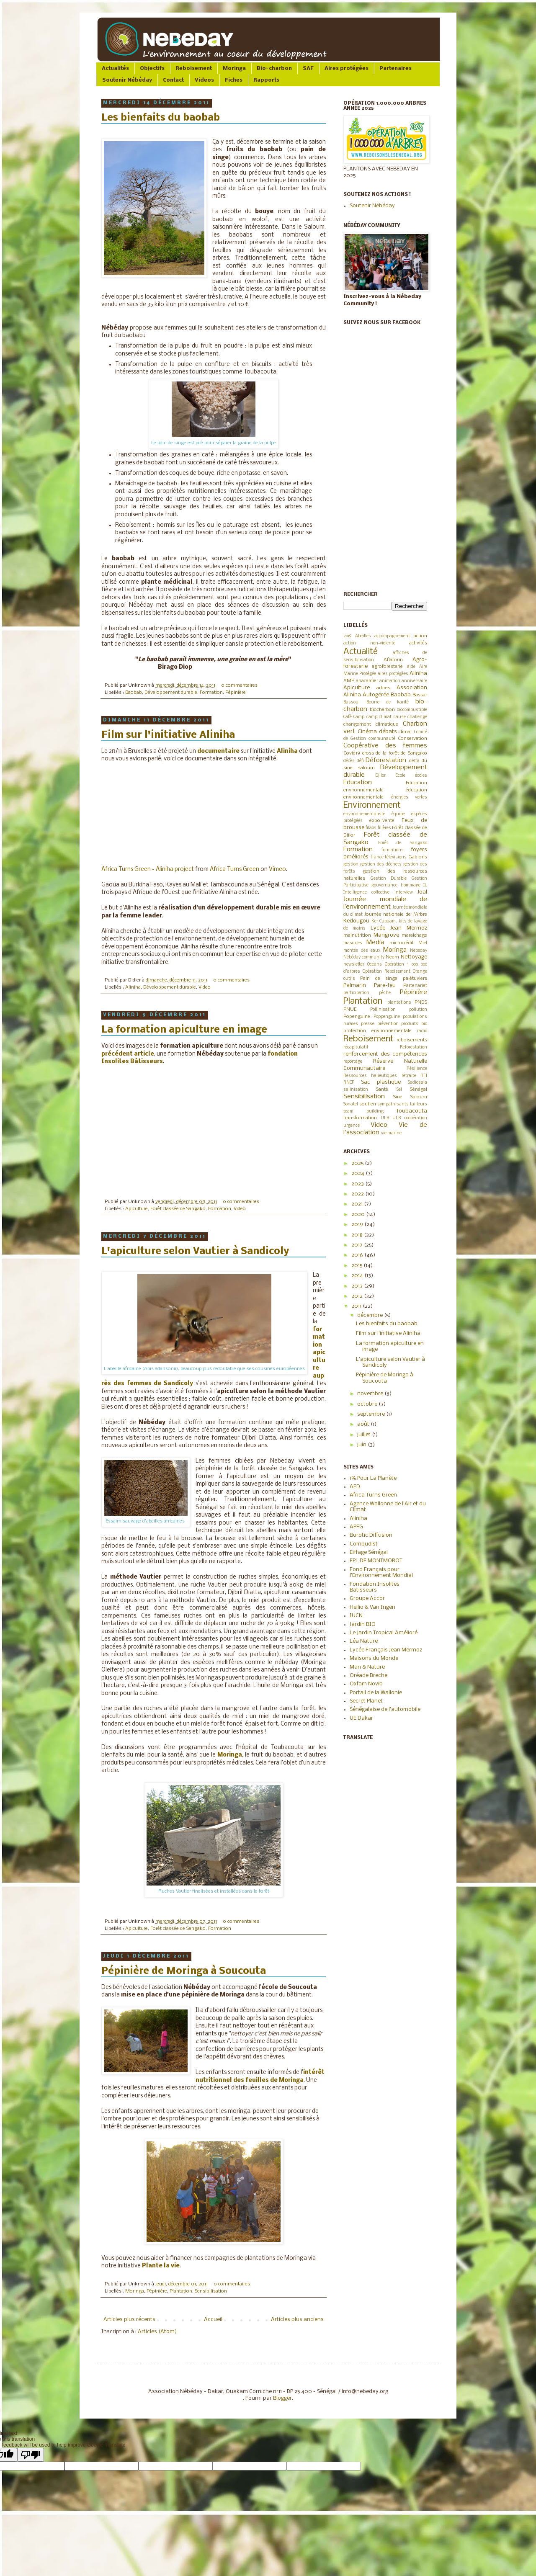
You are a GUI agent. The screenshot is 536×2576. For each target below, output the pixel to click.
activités (418, 643)
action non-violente (369, 643)
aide (411, 667)
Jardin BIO (363, 1624)
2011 (357, 1306)
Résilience (417, 1068)
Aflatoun (393, 659)
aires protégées (393, 674)
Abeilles (363, 636)
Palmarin (354, 985)
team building (363, 1111)
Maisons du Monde (374, 1658)
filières (384, 828)
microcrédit (401, 942)
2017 (357, 1245)
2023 (358, 1184)
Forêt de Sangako (402, 843)
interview (403, 892)
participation (356, 993)
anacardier (367, 680)
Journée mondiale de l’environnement (385, 903)
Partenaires (395, 68)
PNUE (349, 1009)
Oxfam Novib (366, 1684)
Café (347, 717)
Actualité (360, 651)
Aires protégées (346, 68)
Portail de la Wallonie (376, 1692)
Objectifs (152, 68)
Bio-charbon (274, 68)
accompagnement (392, 636)
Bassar (419, 695)
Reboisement (193, 68)
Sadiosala (417, 1082)
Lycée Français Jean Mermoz (386, 1650)
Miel (422, 943)
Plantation (181, 2291)
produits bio (414, 1024)
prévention (388, 1024)
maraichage (414, 935)
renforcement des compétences (385, 1054)
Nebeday (418, 950)
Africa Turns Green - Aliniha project (147, 869)
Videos (204, 80)
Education (357, 782)
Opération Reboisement (386, 971)
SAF (308, 68)
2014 (357, 1275)
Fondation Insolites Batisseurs (374, 1587)
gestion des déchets (381, 864)
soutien (367, 1104)
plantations (399, 1002)
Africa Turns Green (234, 869)
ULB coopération (409, 1118)
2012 (357, 1296)
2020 (358, 1214)
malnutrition (357, 935)
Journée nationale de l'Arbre (395, 914)
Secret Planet (366, 1701)
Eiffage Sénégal (369, 1552)
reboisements (412, 1040)
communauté (381, 739)
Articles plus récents (129, 2319)
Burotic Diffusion (371, 1535)
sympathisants (393, 1104)
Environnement (372, 805)
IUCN (356, 1615)
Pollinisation (383, 1009)
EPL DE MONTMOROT (376, 1561)
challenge (417, 717)
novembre (370, 1393)
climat (405, 731)
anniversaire (414, 681)
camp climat (379, 717)
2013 (357, 1286)
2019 (347, 636)
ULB (385, 1118)
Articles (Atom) (157, 2331)
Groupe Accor (367, 1598)
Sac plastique (381, 1082)
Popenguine (356, 1016)
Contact (173, 80)
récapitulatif (355, 1047)
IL (425, 885)
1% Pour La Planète (373, 1478)
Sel (399, 1089)
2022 (358, 1194)
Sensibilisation (211, 2291)
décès (349, 761)
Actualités (115, 68)
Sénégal (418, 1089)
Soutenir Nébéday (127, 80)
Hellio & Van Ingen (372, 1607)
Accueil (213, 2319)
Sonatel (350, 1104)
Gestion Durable (389, 878)
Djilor (380, 775)
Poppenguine (387, 1017)
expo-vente (381, 820)
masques (352, 943)
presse (367, 1024)
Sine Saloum (410, 1097)
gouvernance (384, 885)
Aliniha (287, 751)
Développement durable (170, 692)
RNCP (348, 1082)
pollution (418, 1009)
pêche (385, 993)
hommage (410, 885)
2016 (357, 1255)
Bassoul (351, 702)
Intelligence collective (366, 892)
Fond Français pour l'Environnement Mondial (381, 1572)
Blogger (282, 2398)
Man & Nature (367, 1667)
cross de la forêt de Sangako (394, 753)
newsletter (353, 964)
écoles (421, 775)
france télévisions (389, 857)
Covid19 (351, 753)
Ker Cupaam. (384, 921)
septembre (371, 1414)
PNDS (421, 1002)
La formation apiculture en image (184, 1030)
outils (349, 978)
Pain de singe (379, 978)
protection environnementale (377, 1030)
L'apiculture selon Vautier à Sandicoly (195, 1251)
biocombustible (412, 710)
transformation (360, 1118)
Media (375, 942)
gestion (350, 864)
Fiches (233, 80)
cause (400, 717)
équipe (398, 814)
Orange (420, 971)
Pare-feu (385, 985)
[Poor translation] (30, 2455)
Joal (422, 892)
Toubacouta (411, 1111)
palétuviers (415, 978)
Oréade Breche (368, 1675)
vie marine (391, 1133)
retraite (409, 1076)
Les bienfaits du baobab (160, 118)
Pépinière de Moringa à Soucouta (183, 1971)
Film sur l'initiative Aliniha (168, 735)
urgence (351, 1125)
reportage (352, 1061)
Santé (382, 1089)
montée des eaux (361, 950)
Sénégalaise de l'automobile (385, 1709)
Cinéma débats (377, 731)
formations (392, 850)
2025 (358, 1163)
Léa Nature (364, 1641)
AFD (355, 1486)
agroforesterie (387, 666)
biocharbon (382, 709)
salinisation (355, 1089)
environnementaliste (364, 814)
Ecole (400, 775)
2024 (358, 1173)
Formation (211, 692)
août (364, 1424)
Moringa (234, 68)
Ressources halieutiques (370, 1076)
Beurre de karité (387, 702)
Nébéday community (363, 957)
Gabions (417, 857)
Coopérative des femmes (385, 745)
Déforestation (386, 760)
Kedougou (356, 921)
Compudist (364, 1544)
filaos (371, 828)
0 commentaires (239, 685)
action (420, 636)
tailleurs (418, 1104)
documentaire (218, 751)
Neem (392, 957)
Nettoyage (414, 957)
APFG (356, 1527)
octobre (368, 1404)
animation (389, 681)
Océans (374, 964)
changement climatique (370, 724)
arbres (383, 687)
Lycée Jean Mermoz (399, 928)
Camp (358, 717)
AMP (348, 680)
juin (362, 1445)
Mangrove (386, 935)
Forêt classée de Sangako (178, 1208)
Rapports (266, 80)
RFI (423, 1076)
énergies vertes (409, 797)
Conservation (412, 738)
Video (204, 987)
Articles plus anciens (297, 2319)
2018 (357, 1235)
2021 (357, 1204)
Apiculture (136, 1208)
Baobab (133, 692)
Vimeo (277, 869)
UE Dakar (361, 1718)
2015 (357, 1265)
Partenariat (415, 985)
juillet (364, 1434)
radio (422, 1031)
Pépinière (235, 692)
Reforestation (413, 1047)
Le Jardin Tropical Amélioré (383, 1633)
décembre (370, 1315)
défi (360, 761)
